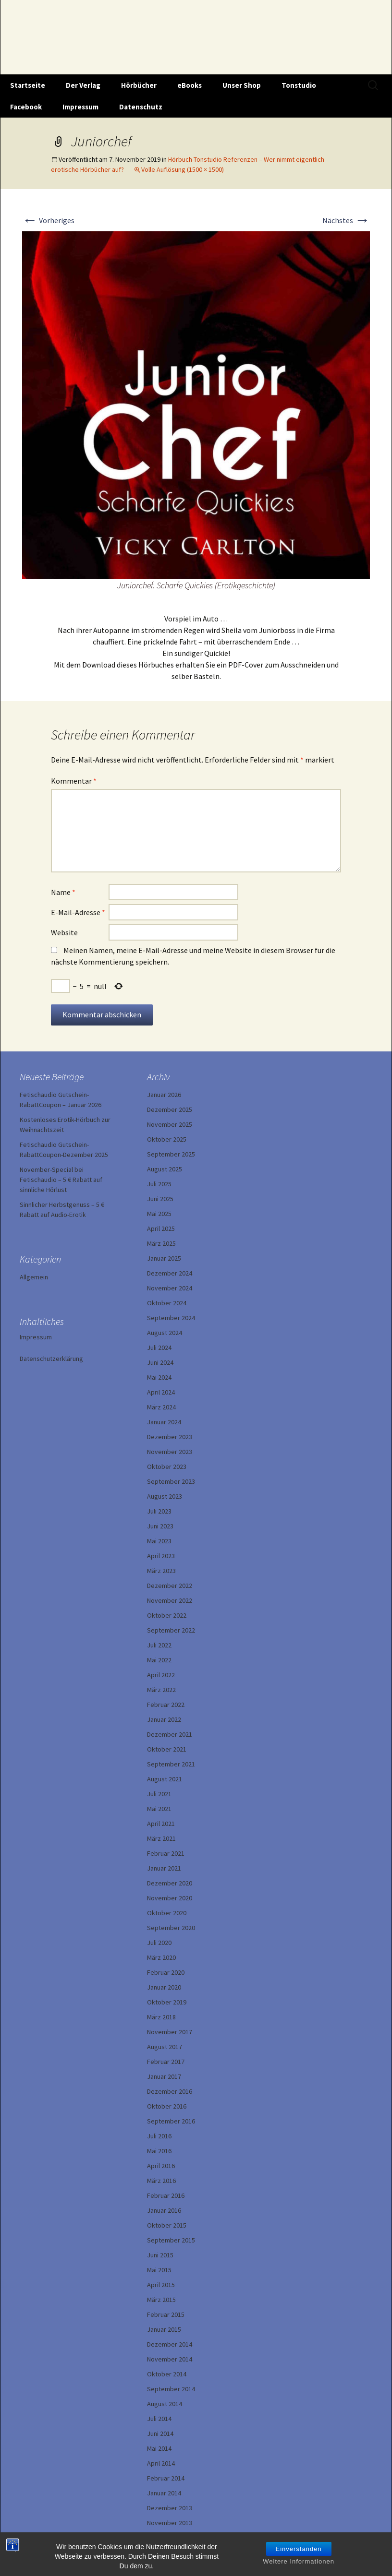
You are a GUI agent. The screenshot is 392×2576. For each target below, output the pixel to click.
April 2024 (161, 1392)
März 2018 (161, 2017)
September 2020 (171, 1927)
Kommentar (74, 781)
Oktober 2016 (166, 2106)
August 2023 (164, 1496)
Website (64, 932)
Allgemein (34, 1277)
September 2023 (171, 1481)
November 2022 (169, 1600)
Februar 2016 (165, 2195)
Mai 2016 (159, 2151)
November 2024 (169, 1288)
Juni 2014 (160, 2433)
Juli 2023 (159, 1511)
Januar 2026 (164, 1094)
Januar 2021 (164, 1868)
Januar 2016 (164, 2210)
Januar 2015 (164, 2329)
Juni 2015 (160, 2255)
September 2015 (171, 2240)
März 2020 (161, 1957)
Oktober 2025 (166, 1139)
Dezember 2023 (169, 1436)
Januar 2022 (164, 1719)
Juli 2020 (159, 1942)
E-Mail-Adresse (78, 912)
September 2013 (171, 2537)
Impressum (80, 106)
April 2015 (161, 2284)
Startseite (27, 85)
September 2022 (171, 1630)
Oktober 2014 (166, 2374)
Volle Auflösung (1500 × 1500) (182, 169)
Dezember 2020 (169, 1883)
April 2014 (161, 2463)
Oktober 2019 (166, 2002)
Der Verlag (83, 85)
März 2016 (161, 2180)
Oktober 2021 (166, 1749)
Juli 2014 (159, 2418)
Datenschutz (140, 106)
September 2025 (171, 1154)
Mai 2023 (159, 1541)
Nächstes (346, 220)
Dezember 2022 (169, 1585)
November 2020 (169, 1898)
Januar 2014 (164, 2493)
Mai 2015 (159, 2270)
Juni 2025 (160, 1198)
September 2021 (171, 1764)
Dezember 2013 (169, 2508)
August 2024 (164, 1332)
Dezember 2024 (169, 1273)
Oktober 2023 (166, 1466)
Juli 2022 (159, 1645)
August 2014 (164, 2403)
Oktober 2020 (166, 1912)
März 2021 (161, 1838)
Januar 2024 (164, 1422)
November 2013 (169, 2522)
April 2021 (161, 1823)
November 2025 (169, 1124)
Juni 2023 (160, 1526)
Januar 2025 (164, 1258)
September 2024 (171, 1317)
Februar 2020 (165, 1972)
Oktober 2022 (166, 1615)
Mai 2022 (159, 1660)
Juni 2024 (160, 1362)
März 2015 (161, 2299)
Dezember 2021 (169, 1734)
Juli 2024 (159, 1347)
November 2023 (169, 1451)
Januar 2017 (164, 2076)
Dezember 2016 (169, 2091)
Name (63, 892)
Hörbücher (139, 85)
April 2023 (161, 1555)
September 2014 (171, 2389)
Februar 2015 (165, 2314)
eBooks (189, 85)
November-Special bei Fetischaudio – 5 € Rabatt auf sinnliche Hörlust (61, 1179)
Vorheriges (48, 220)
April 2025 (161, 1228)
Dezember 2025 (169, 1109)
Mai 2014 (159, 2448)
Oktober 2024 (166, 1303)
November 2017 (169, 2031)
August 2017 (164, 2046)
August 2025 (164, 1169)
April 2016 (161, 2165)
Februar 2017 (165, 2061)
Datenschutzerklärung (51, 1358)
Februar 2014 (165, 2478)
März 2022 (161, 1689)
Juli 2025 (159, 1184)
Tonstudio (299, 85)
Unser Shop (241, 85)
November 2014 (169, 2359)
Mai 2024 (159, 1377)
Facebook (26, 106)
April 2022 (161, 1674)
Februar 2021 (165, 1853)
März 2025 (161, 1243)
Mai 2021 (159, 1808)
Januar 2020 (164, 1987)
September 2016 (171, 2121)
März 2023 (161, 1570)
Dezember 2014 (169, 2344)
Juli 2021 (159, 1793)
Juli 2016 (159, 2136)
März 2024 (161, 1407)
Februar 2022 (165, 1704)
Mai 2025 (159, 1213)
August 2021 (164, 1779)
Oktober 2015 (166, 2225)
